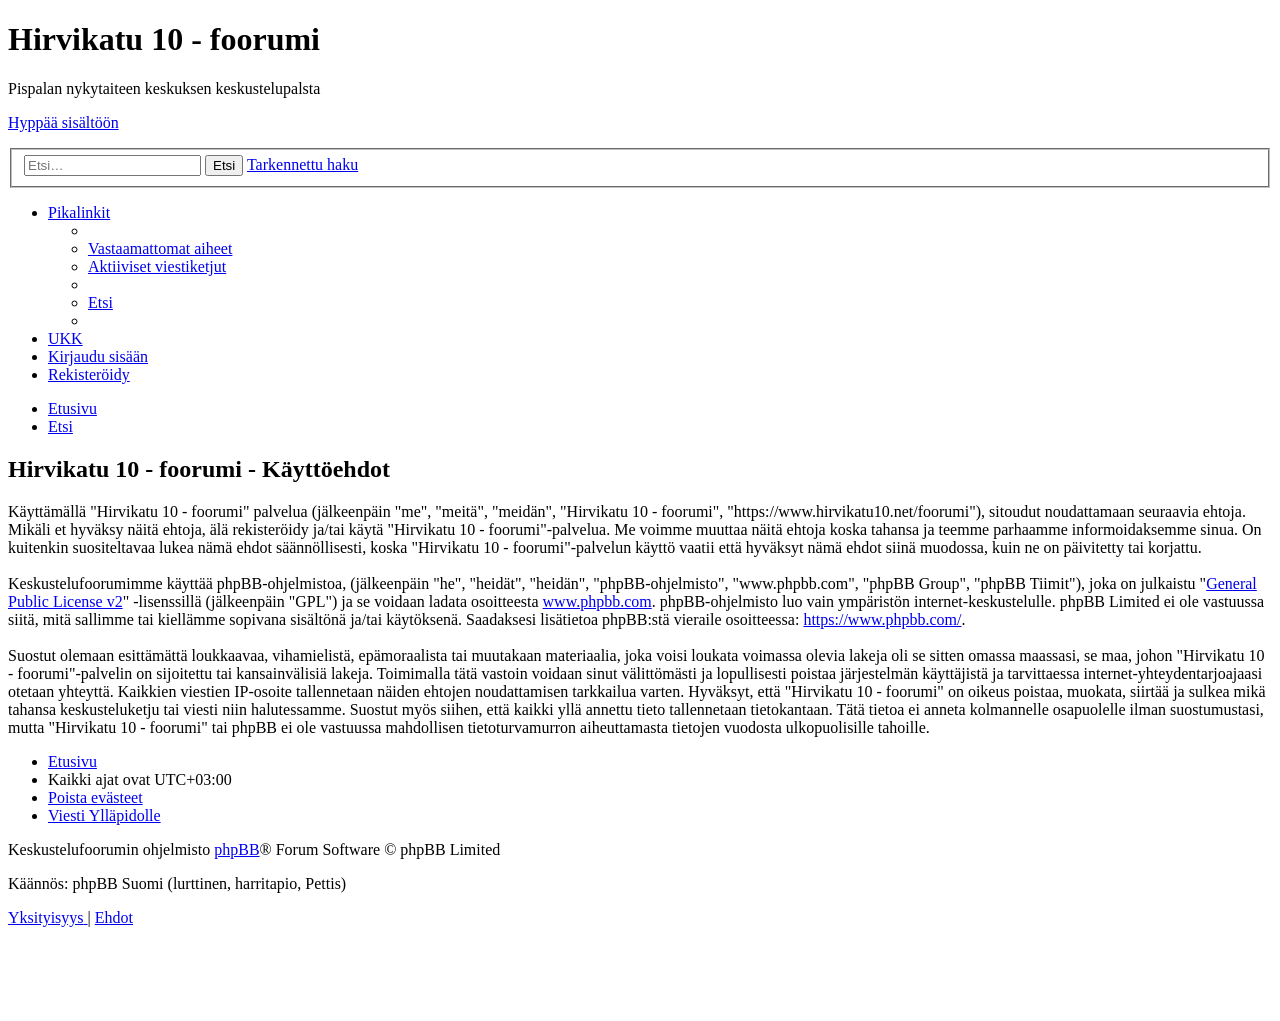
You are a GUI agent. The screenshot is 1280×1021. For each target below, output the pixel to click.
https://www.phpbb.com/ (882, 619)
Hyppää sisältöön (63, 122)
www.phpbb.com (597, 601)
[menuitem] (160, 248)
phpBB (236, 849)
